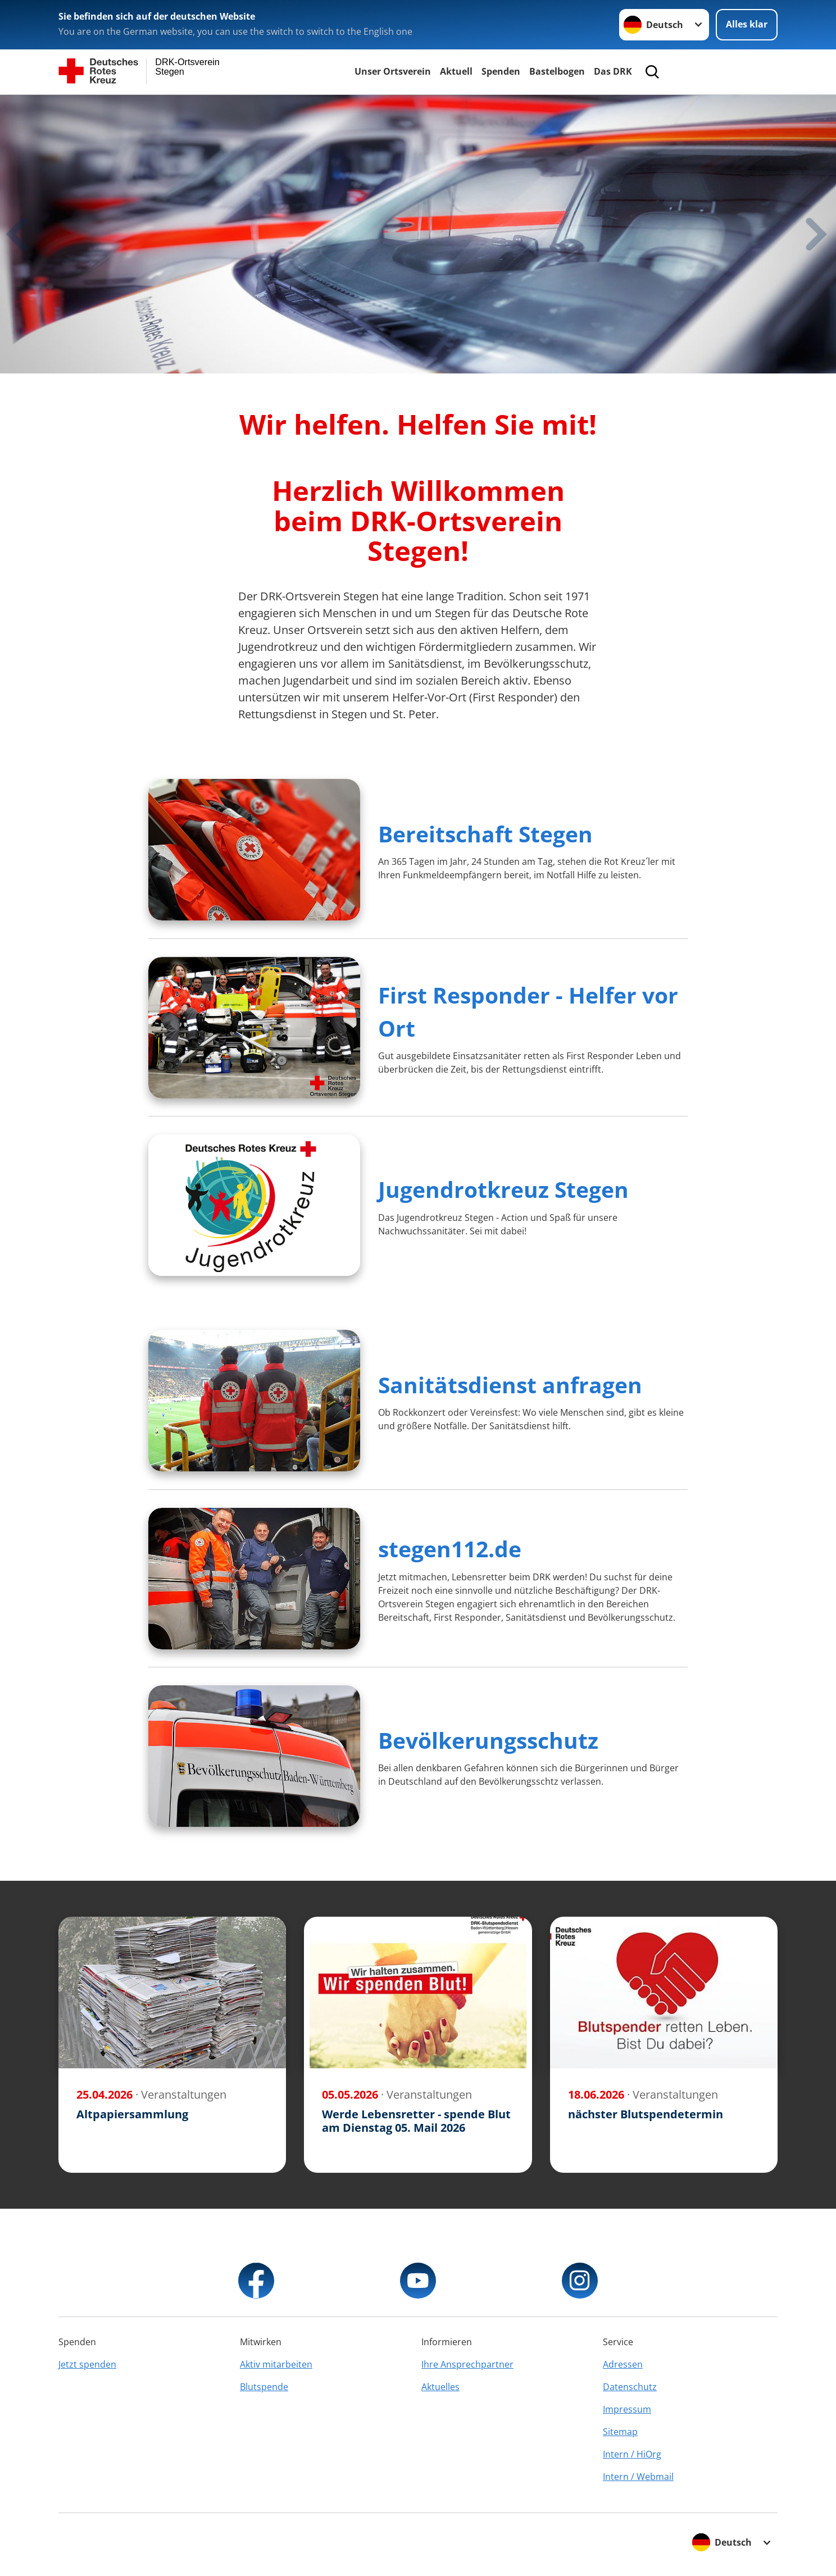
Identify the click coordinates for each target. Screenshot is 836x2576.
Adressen (623, 2364)
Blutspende (264, 2387)
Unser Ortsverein (393, 71)
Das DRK (613, 71)
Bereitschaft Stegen (485, 834)
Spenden (500, 71)
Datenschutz (630, 2387)
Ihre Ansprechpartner (467, 2364)
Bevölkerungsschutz (488, 1740)
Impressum (627, 2409)
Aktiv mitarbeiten (276, 2364)
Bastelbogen (557, 71)
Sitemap (620, 2431)
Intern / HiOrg (632, 2454)
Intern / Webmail (638, 2476)
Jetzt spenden (87, 2364)
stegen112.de (449, 1548)
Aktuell (456, 71)
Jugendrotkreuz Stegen (503, 1189)
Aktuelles (440, 2387)
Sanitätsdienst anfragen (510, 1384)
